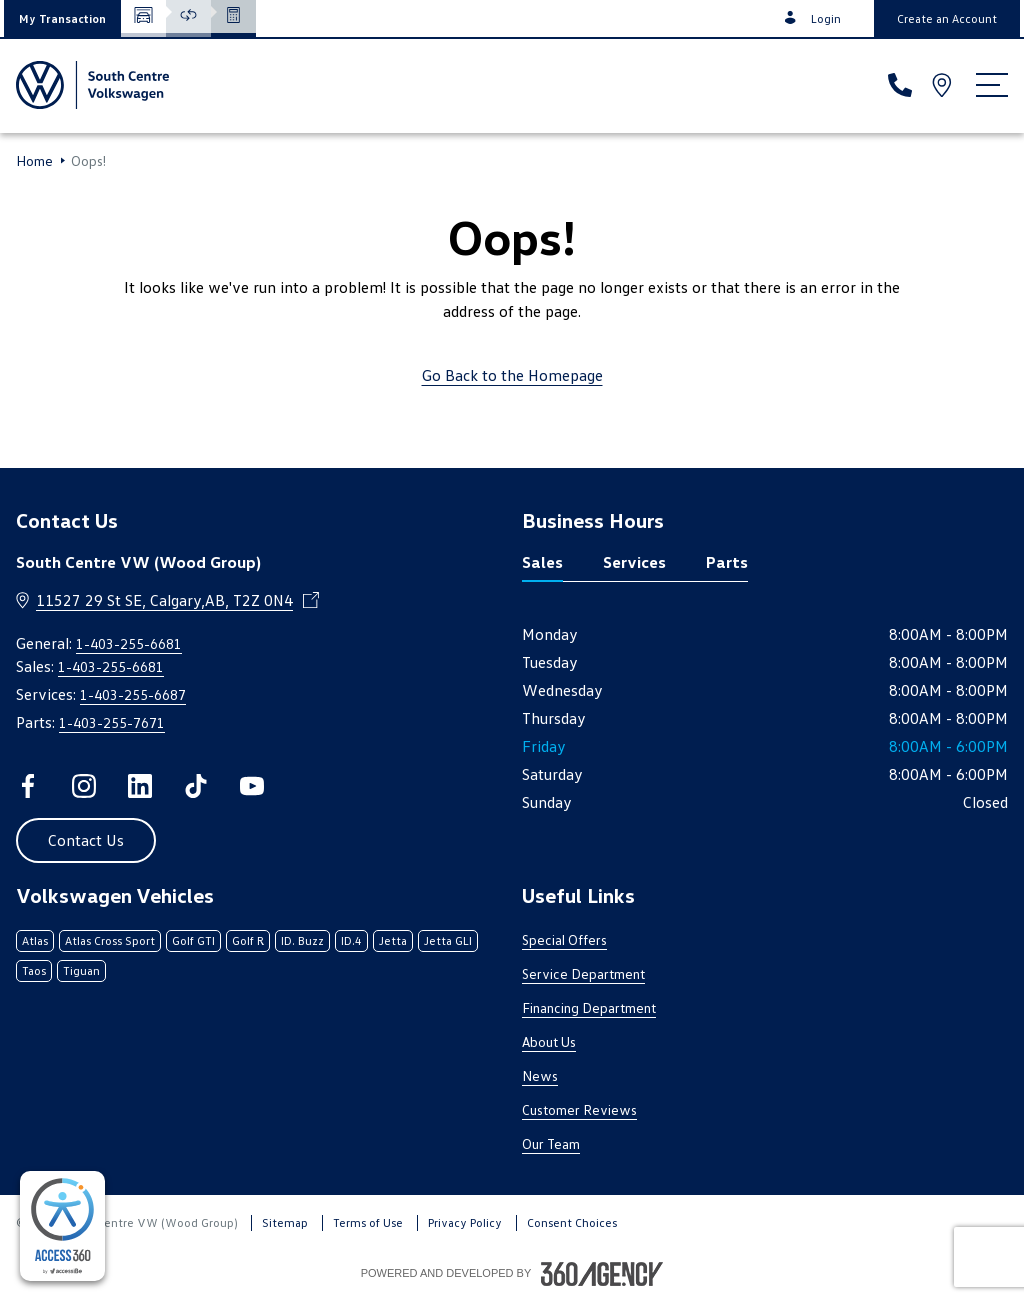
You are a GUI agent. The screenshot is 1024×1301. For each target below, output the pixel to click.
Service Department (583, 973)
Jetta (393, 940)
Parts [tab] (727, 562)
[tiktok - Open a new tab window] (196, 786)
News (540, 1075)
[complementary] (62, 1226)
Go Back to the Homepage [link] (512, 375)
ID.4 (351, 940)
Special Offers (564, 939)
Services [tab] (634, 562)
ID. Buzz (302, 940)
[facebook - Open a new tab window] (28, 786)
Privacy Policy (465, 1222)
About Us (549, 1041)
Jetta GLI (448, 940)
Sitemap (285, 1222)
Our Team (551, 1143)
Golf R (248, 940)
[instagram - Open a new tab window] (84, 786)
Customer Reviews (579, 1109)
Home (34, 161)
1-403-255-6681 (129, 643)
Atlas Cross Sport (110, 940)
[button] (62, 18)
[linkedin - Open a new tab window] (140, 786)
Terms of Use (368, 1222)
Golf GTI (193, 940)
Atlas (35, 940)
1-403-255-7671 (112, 722)
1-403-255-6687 (133, 694)
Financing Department (589, 1007)
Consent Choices (572, 1222)
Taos (34, 970)
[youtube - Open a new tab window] (252, 786)
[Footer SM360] (602, 1274)
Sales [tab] (542, 562)
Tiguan (81, 970)
